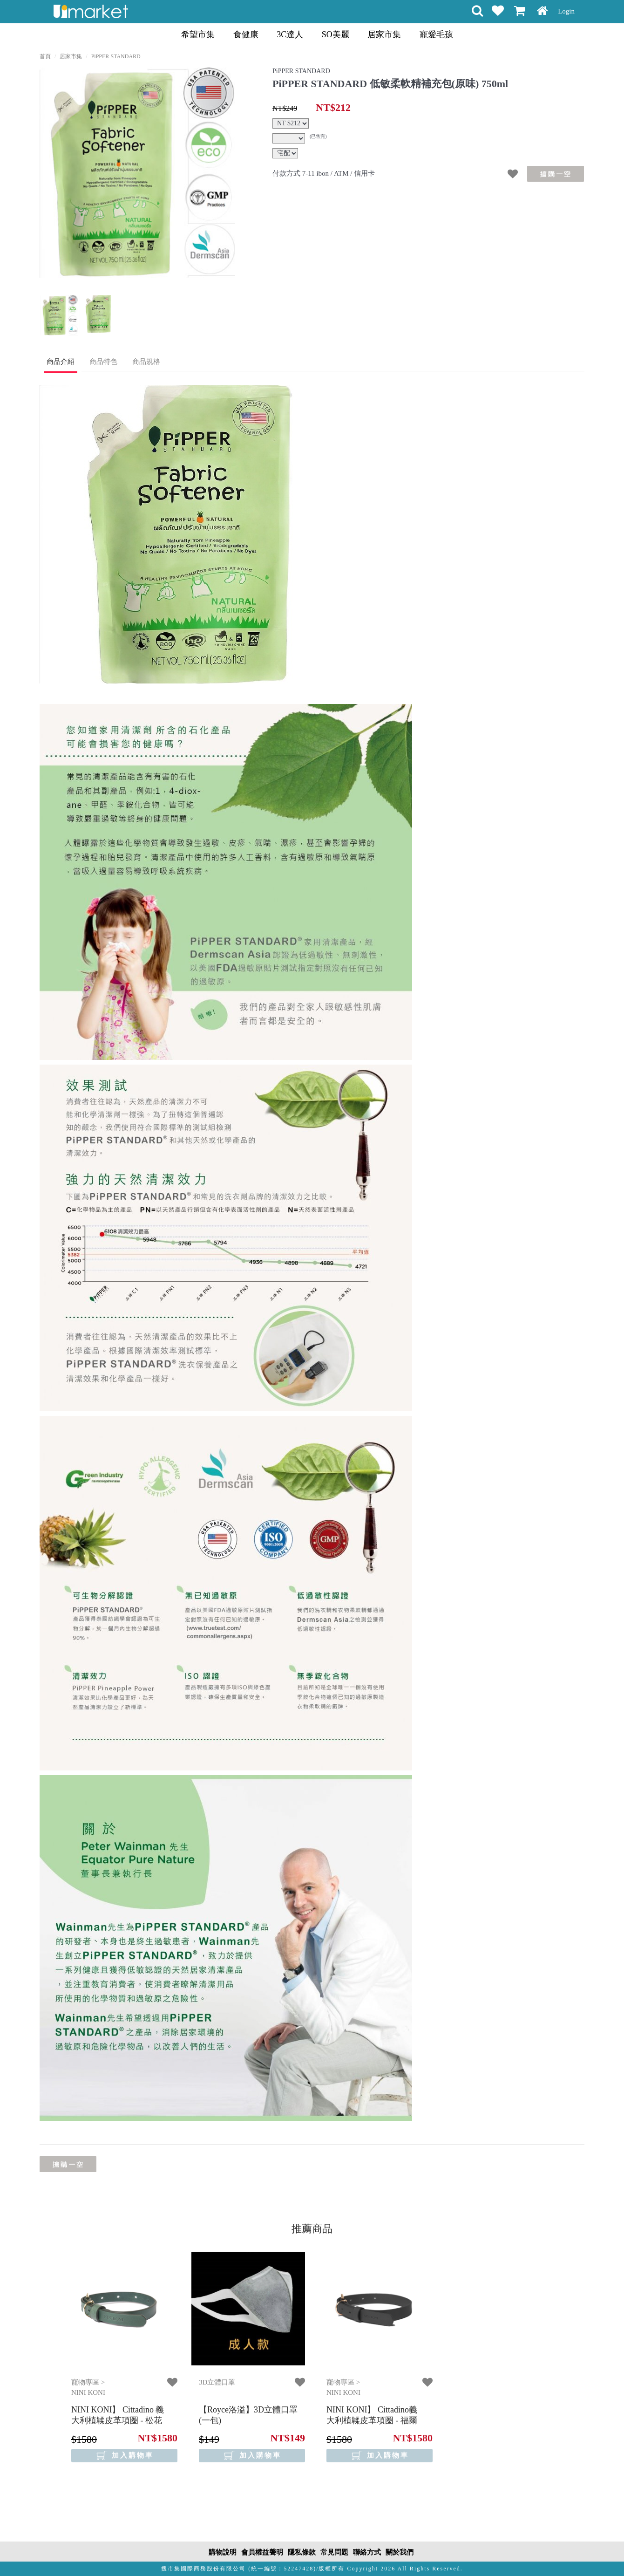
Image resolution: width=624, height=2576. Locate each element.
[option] (137, 173)
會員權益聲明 (262, 2552)
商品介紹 (61, 361)
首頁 (45, 56)
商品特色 (103, 361)
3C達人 (290, 34)
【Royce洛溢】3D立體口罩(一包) (248, 2415)
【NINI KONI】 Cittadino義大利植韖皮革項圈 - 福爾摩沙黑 (371, 2420)
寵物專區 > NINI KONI (88, 2387)
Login (566, 11)
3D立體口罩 (217, 2382)
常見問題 (334, 2552)
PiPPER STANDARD (116, 56)
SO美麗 (335, 34)
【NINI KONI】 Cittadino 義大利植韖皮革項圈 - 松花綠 (117, 2420)
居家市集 (384, 34)
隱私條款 (302, 2552)
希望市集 (198, 34)
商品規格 (146, 361)
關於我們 (400, 2552)
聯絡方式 (367, 2552)
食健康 (245, 34)
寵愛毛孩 (436, 34)
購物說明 (223, 2552)
